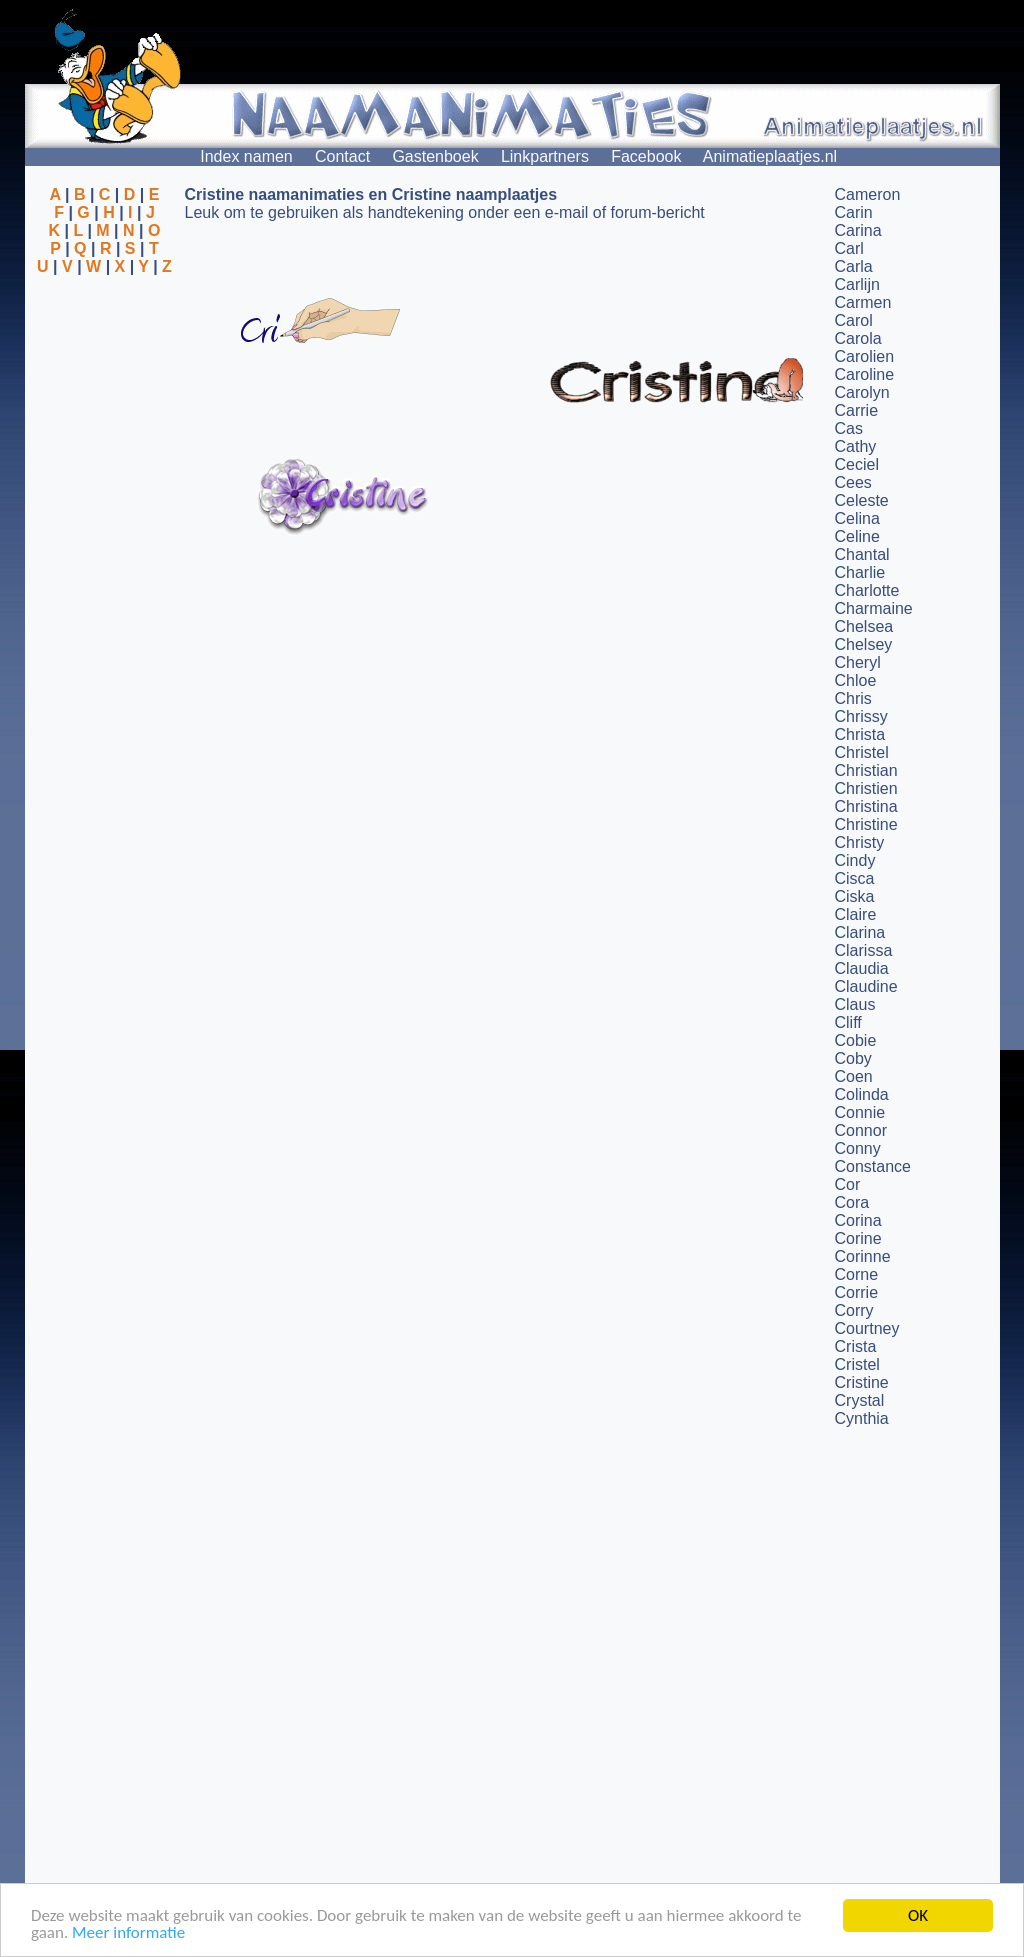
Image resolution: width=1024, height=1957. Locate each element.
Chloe (856, 680)
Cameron (868, 194)
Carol (854, 320)
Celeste (862, 500)
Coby (853, 1058)
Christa (860, 734)
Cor (848, 1184)
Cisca (855, 878)
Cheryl (858, 662)
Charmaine (874, 608)
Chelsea (864, 626)
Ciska (855, 896)
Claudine (866, 986)
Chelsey (864, 644)
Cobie (856, 1040)
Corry (854, 1310)
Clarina (860, 932)
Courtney (867, 1328)
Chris (853, 698)
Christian (866, 770)
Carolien (865, 356)
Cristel (857, 1364)
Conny (858, 1148)
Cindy (855, 860)
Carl (849, 248)
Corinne (863, 1256)
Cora (852, 1202)
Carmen (863, 302)
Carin (854, 212)
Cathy (856, 446)
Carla (854, 266)
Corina (858, 1220)
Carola (858, 338)
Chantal (862, 554)
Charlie (860, 572)
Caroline (865, 374)
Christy (860, 842)
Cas (849, 428)
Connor (861, 1130)
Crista (856, 1346)
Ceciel (857, 464)
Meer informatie (128, 1934)
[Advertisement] (105, 373)
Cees (853, 482)
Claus (855, 1004)
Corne (857, 1274)
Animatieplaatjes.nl (770, 156)
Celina (857, 518)
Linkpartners (545, 156)
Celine (857, 536)
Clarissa (864, 950)
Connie (860, 1112)
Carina (858, 230)
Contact (342, 156)
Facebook (646, 156)
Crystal (860, 1400)
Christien (866, 788)
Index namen (246, 156)
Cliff (848, 1022)
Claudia (862, 968)
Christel (862, 752)
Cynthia (862, 1418)
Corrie (857, 1292)
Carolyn (862, 392)
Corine (858, 1238)
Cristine (862, 1382)
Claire (856, 914)
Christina (866, 806)
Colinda (862, 1094)
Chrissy (861, 716)
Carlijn (857, 284)
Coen (854, 1076)
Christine (866, 824)
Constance (873, 1166)
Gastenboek (435, 156)
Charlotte (867, 590)
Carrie (857, 410)
